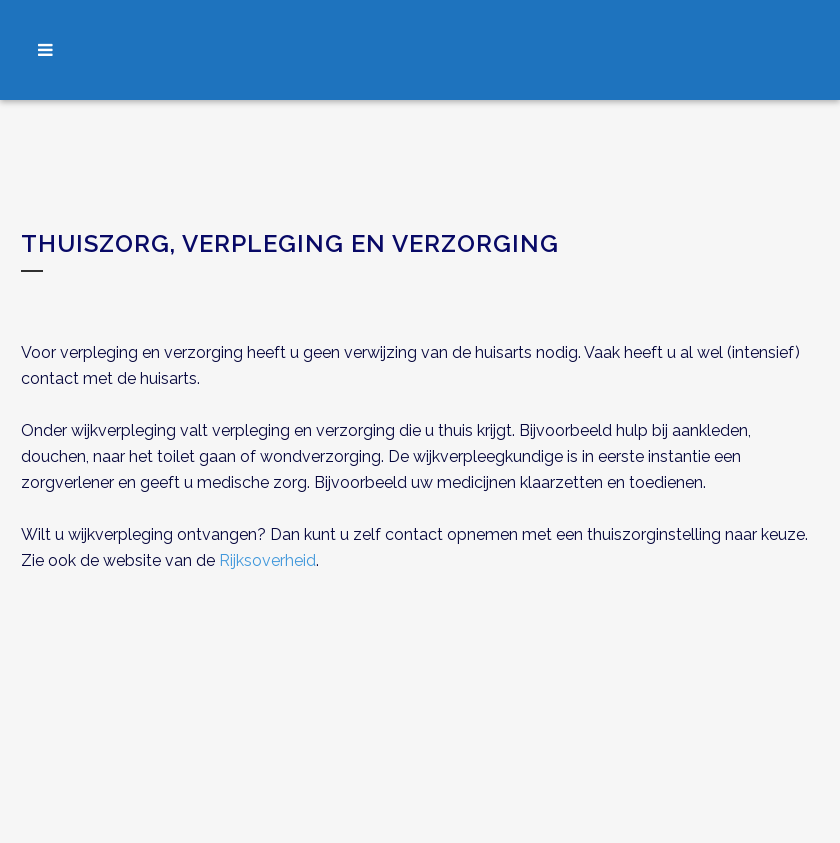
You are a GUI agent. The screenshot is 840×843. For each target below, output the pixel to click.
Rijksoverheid (267, 560)
